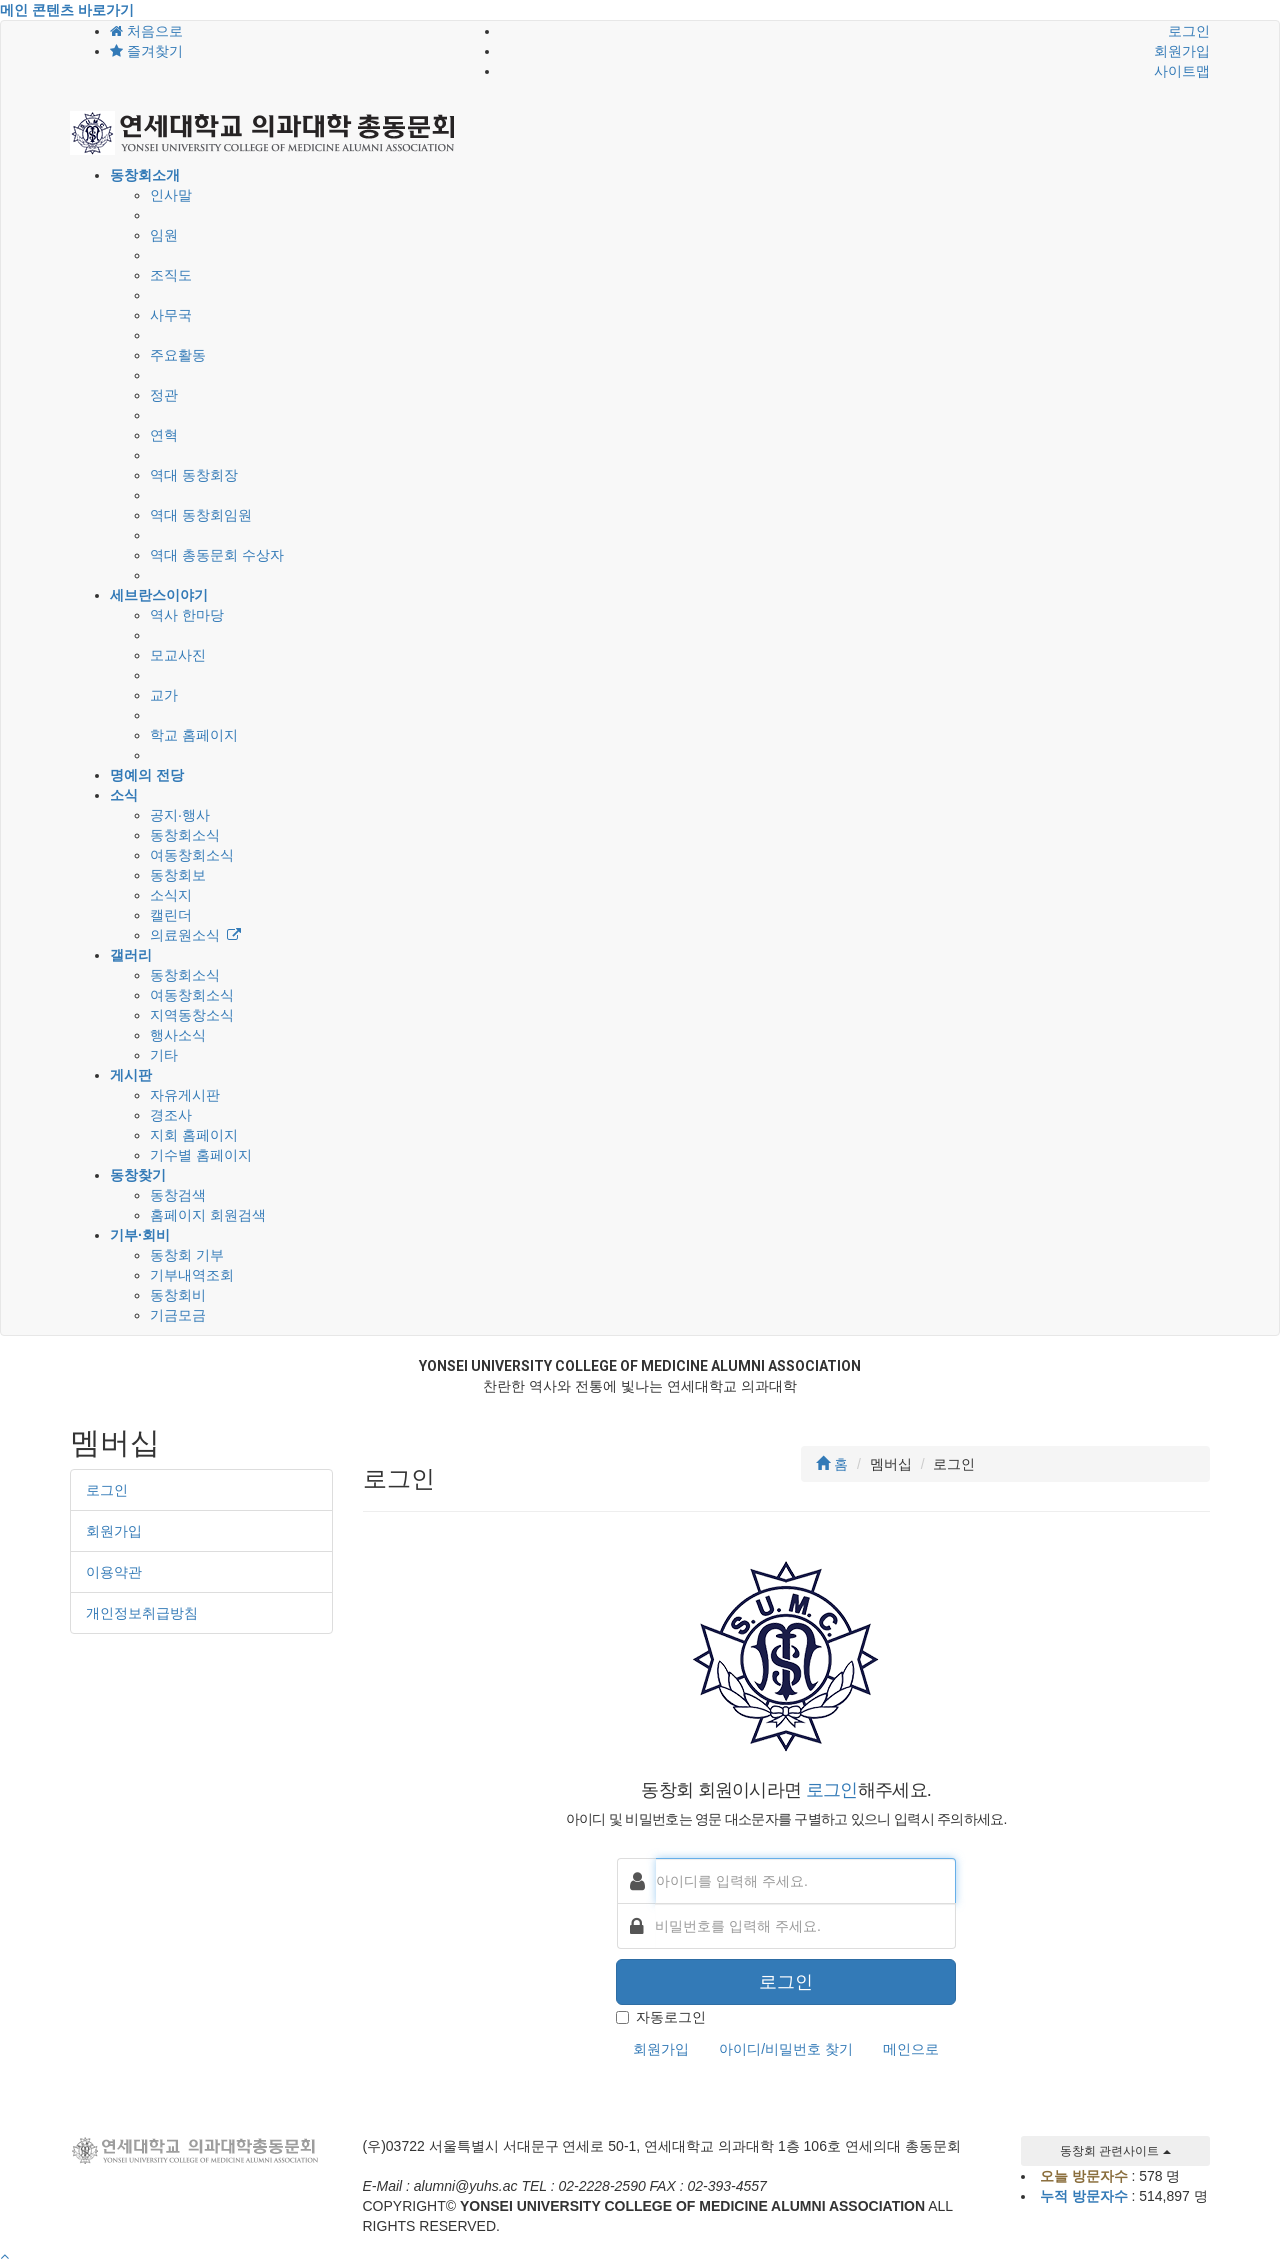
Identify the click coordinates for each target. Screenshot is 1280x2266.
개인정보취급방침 (142, 1613)
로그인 (1189, 31)
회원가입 (1182, 51)
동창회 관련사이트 (1115, 2151)
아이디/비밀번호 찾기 (786, 2049)
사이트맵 (1182, 71)
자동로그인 (661, 2017)
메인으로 (911, 2049)
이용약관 (114, 1572)
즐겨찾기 (146, 51)
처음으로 (146, 31)
